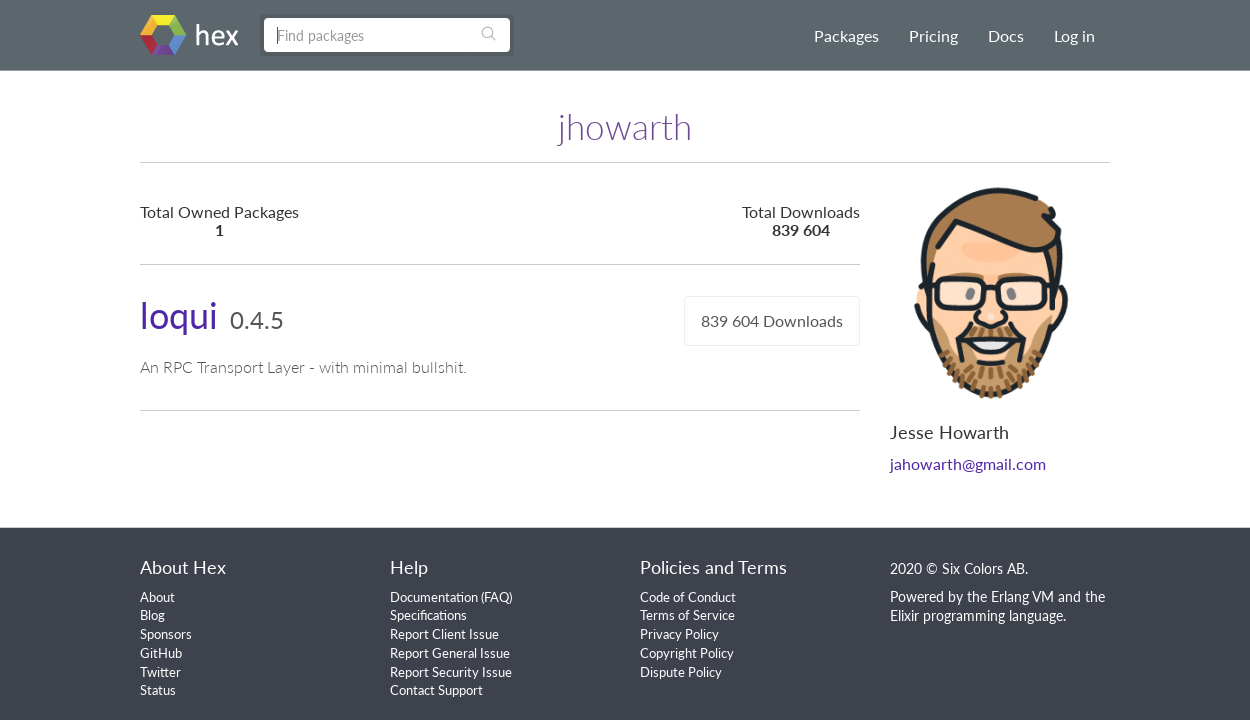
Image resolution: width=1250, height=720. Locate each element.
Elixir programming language (976, 615)
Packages (846, 35)
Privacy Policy (679, 634)
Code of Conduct (688, 597)
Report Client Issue (444, 634)
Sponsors (166, 634)
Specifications (428, 615)
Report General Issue (450, 653)
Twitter (160, 672)
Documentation (434, 597)
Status (158, 690)
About (157, 597)
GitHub (161, 653)
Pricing (933, 35)
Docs (1006, 35)
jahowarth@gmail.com (968, 463)
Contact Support (436, 690)
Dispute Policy (681, 672)
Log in (1074, 35)
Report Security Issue (451, 672)
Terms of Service (687, 615)
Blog (152, 615)
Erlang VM (1022, 596)
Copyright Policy (687, 653)
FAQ (496, 597)
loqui (179, 315)
